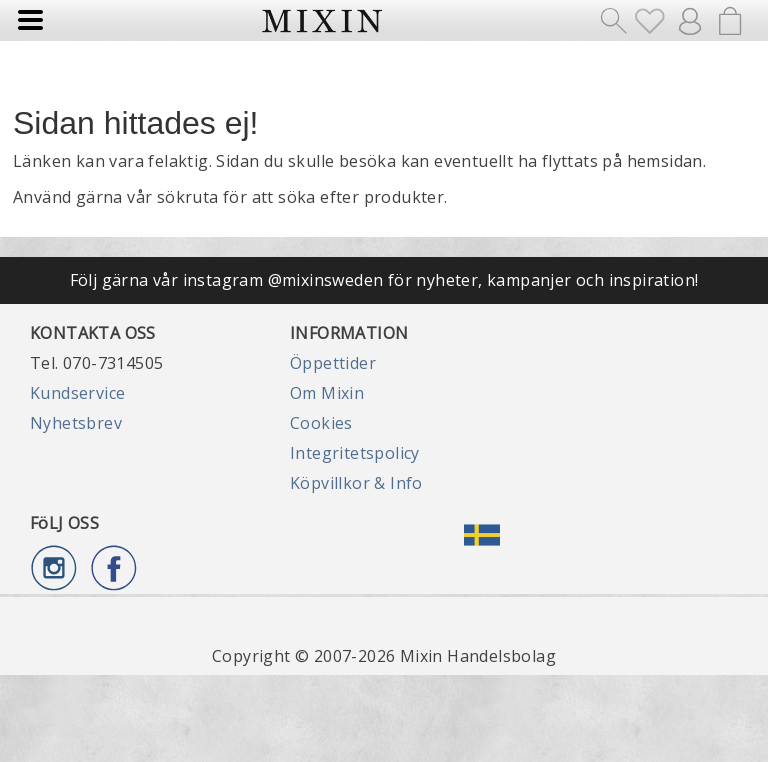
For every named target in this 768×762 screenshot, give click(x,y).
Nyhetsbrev (76, 423)
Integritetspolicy (355, 453)
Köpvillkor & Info (356, 483)
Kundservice (77, 393)
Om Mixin (327, 393)
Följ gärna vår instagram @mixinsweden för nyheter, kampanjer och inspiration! (384, 280)
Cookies (321, 423)
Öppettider (333, 363)
